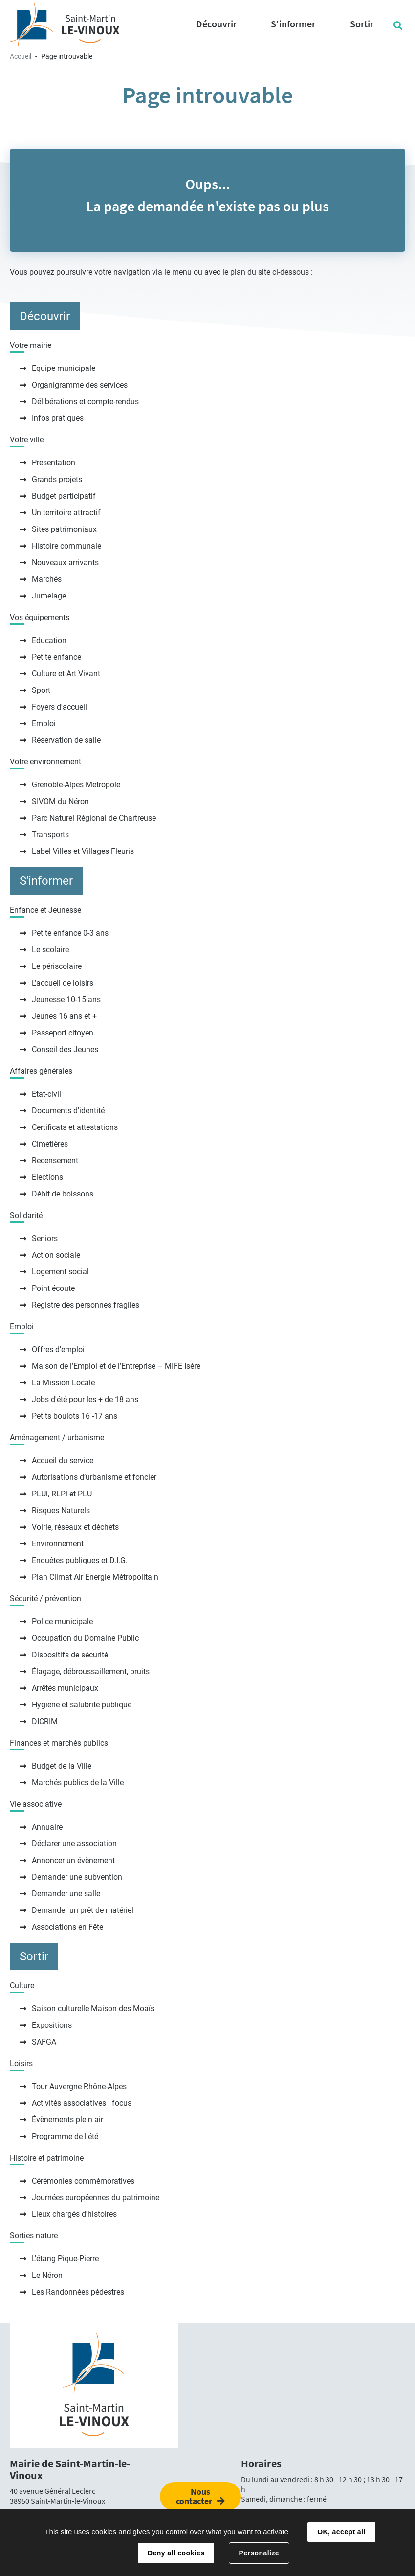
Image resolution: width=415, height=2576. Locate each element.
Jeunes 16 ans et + (64, 1016)
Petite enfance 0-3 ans (70, 933)
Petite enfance (56, 657)
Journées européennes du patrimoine (95, 2197)
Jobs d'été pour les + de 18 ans (85, 1399)
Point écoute (53, 1288)
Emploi (44, 723)
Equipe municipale (63, 368)
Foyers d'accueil (59, 707)
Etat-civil (46, 1094)
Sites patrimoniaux (64, 529)
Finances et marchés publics (59, 1743)
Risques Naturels (61, 1510)
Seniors (45, 1238)
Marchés (47, 579)
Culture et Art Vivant (66, 673)
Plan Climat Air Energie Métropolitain (95, 1577)
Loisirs (21, 2063)
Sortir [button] (361, 24)
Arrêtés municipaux (65, 1688)
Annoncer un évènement (73, 1860)
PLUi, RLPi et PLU (62, 1493)
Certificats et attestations (75, 1127)
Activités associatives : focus (81, 2103)
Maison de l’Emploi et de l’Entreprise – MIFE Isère (116, 1366)
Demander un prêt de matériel (82, 1910)
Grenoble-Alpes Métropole (76, 784)
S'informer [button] (293, 24)
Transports (50, 834)
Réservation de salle (66, 740)
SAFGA (44, 2042)
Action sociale (56, 1255)
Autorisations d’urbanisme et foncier (94, 1477)
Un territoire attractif (66, 512)
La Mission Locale (63, 1382)
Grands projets (57, 479)
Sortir (34, 1956)
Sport (41, 690)
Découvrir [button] (216, 24)
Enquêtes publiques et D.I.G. (80, 1560)
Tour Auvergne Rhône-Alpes (79, 2086)
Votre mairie (30, 345)
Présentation (53, 462)
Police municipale (62, 1621)
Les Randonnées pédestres (78, 2292)
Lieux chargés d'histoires (74, 2214)
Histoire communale (66, 546)
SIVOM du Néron (60, 801)
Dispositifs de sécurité (70, 1654)
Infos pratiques (58, 418)
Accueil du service (62, 1460)
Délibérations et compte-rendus (85, 401)
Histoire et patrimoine (47, 2157)
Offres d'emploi (58, 1349)
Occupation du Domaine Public (85, 1638)
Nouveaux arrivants (65, 562)
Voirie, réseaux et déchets (75, 1527)
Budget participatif (64, 496)
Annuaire (47, 1827)
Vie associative (36, 1804)
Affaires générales (41, 1071)
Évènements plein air (67, 2119)
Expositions (52, 2025)
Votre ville (27, 439)
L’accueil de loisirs (62, 983)
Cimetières (50, 1144)
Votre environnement (45, 761)
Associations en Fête (67, 1927)
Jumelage (49, 595)
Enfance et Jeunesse (45, 910)
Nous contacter (194, 2496)
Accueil (20, 56)
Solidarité (26, 1215)
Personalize (259, 2553)
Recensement (55, 1160)
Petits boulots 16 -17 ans (74, 1416)
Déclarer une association (74, 1843)
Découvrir (45, 316)
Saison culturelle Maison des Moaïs (93, 2008)
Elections (47, 1177)
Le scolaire (50, 949)
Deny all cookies (176, 2553)
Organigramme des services (80, 385)
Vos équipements (39, 617)
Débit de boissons (62, 1193)
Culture (22, 1985)
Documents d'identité (68, 1110)
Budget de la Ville (61, 1766)
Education (49, 640)
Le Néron (47, 2275)
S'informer (46, 881)
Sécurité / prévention (45, 1598)
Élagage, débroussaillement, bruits (91, 1671)
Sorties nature (34, 2235)
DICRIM (45, 1721)
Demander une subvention (77, 1877)
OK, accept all (341, 2532)
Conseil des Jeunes (65, 1049)
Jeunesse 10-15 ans (66, 999)
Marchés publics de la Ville (78, 1782)
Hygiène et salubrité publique (81, 1704)
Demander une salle (66, 1893)
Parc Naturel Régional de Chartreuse (94, 818)
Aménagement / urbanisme (57, 1437)
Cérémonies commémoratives (83, 2180)
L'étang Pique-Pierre (65, 2258)
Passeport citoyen (62, 1032)
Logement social (60, 1271)
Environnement (58, 1543)
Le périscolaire (57, 966)
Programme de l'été (65, 2136)
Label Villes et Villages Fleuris (83, 851)
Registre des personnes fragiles (85, 1305)
